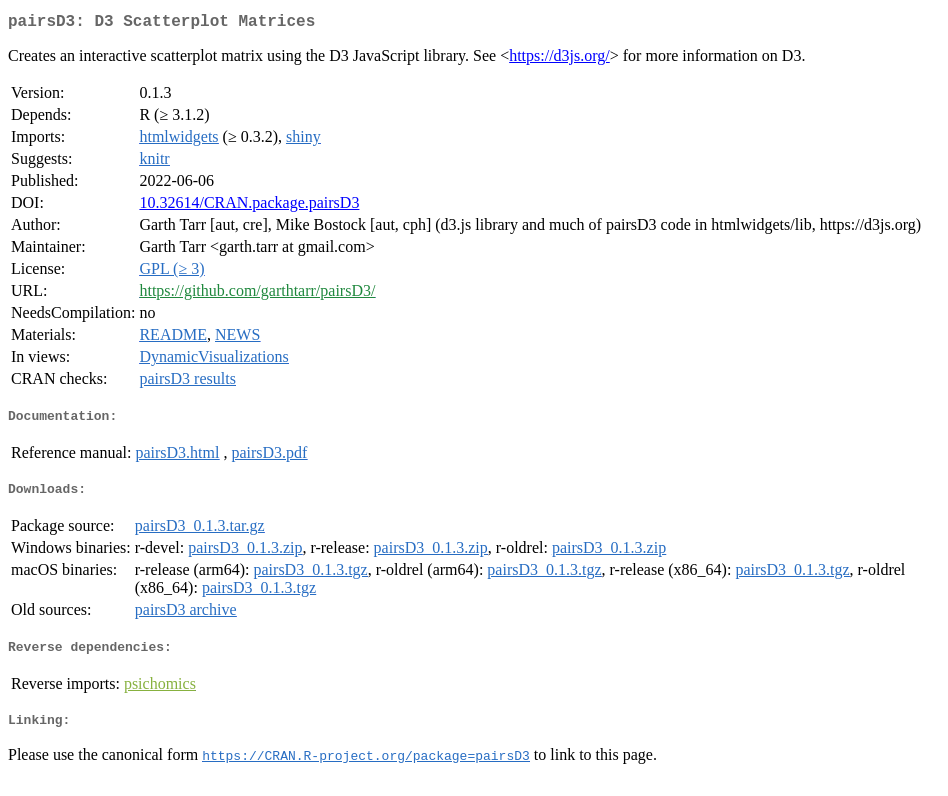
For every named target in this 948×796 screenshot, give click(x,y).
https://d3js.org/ (559, 59)
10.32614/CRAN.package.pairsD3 (249, 206)
